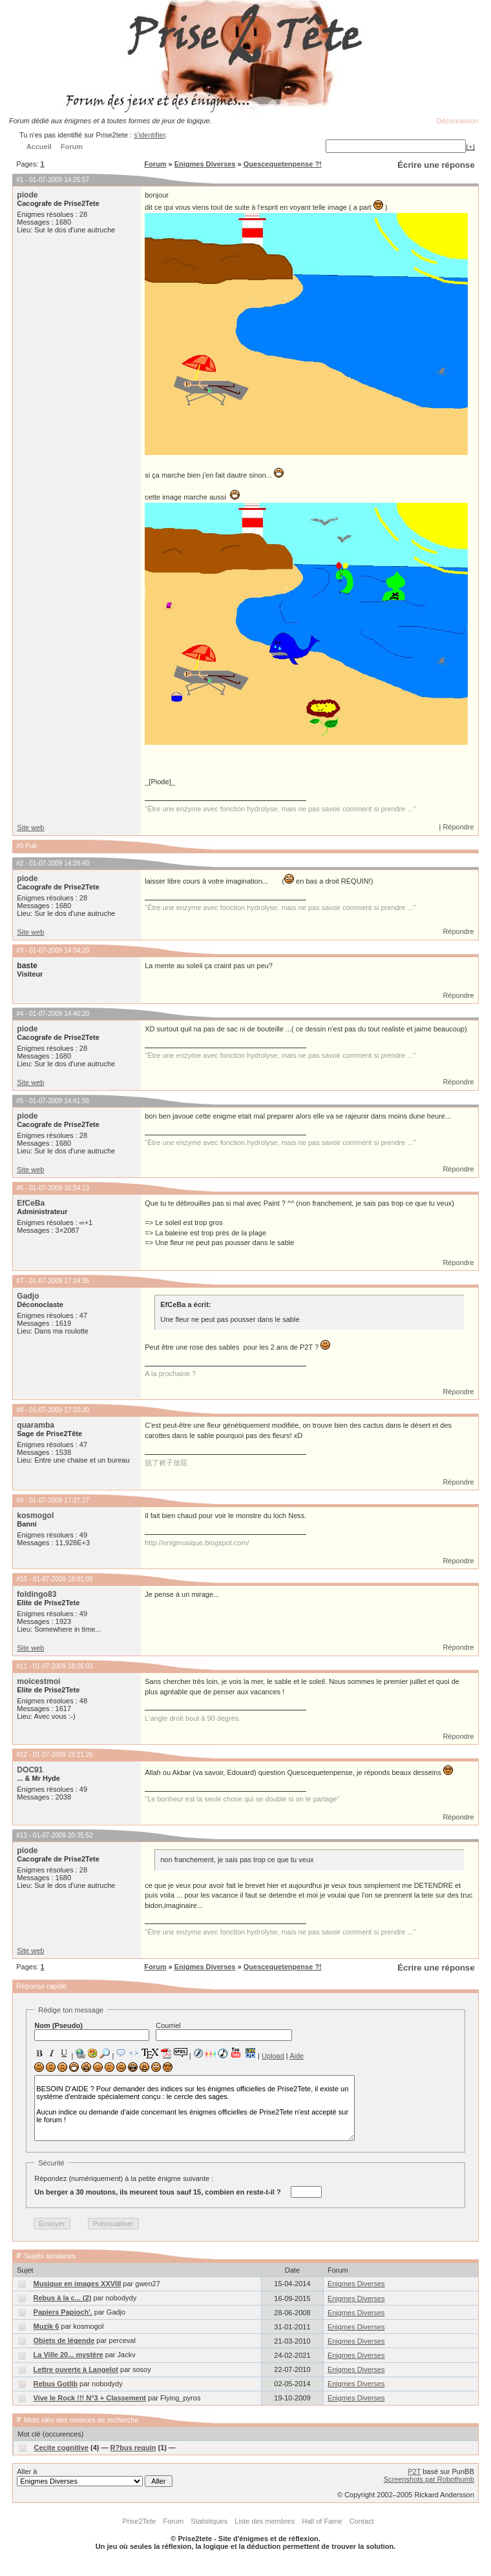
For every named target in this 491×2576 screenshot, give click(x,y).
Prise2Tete (139, 2521)
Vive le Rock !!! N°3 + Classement (90, 2398)
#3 (19, 950)
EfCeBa (31, 1203)
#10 (21, 1579)
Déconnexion (457, 121)
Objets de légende (64, 2340)
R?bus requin (133, 2447)
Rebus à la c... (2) (63, 2298)
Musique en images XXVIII (77, 2283)
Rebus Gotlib (56, 2384)
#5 (19, 1100)
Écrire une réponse (435, 165)
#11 (21, 1666)
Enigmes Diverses (205, 164)
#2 (19, 863)
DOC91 (30, 1769)
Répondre (458, 827)
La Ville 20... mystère (68, 2354)
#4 (19, 1013)
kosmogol (35, 1515)
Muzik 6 (46, 2326)
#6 (19, 1188)
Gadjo (28, 1296)
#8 (19, 1410)
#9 (19, 1500)
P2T (414, 2471)
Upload (273, 2056)
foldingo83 (36, 1594)
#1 (19, 179)
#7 (19, 1280)
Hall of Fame (322, 2521)
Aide (296, 2056)
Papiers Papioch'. (63, 2312)
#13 (21, 1835)
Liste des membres (265, 2521)
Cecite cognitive (61, 2447)
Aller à (94, 2477)
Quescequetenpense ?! (283, 164)
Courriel (224, 2031)
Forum (155, 164)
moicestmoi (38, 1681)
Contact (362, 2521)
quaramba (35, 1425)
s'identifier (149, 135)
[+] (470, 146)
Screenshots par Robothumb (429, 2479)
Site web (30, 827)
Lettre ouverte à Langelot (76, 2369)
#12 (21, 1754)
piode (27, 194)
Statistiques (209, 2521)
